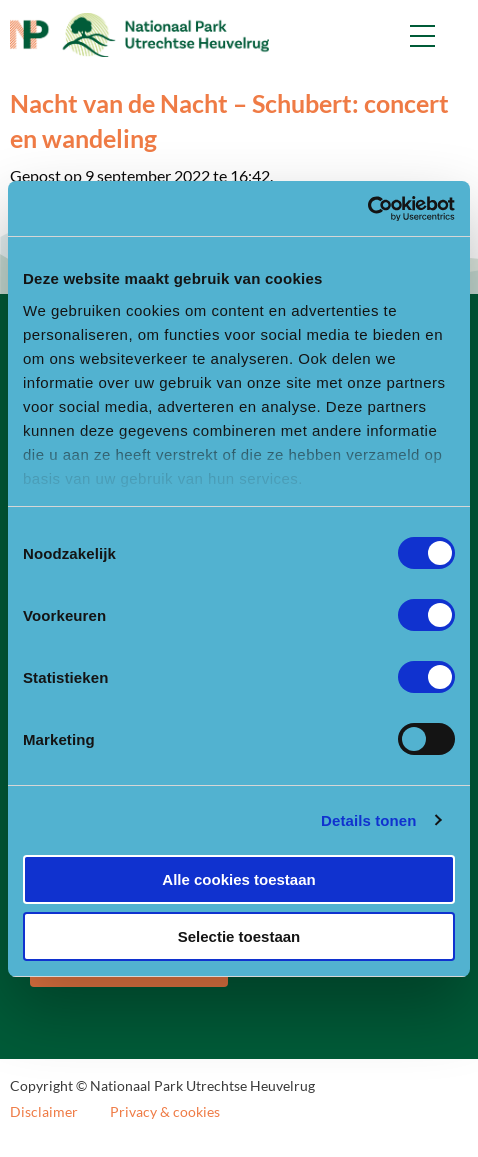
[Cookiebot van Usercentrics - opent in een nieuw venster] (367, 209)
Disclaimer (44, 1112)
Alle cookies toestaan (238, 879)
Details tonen (368, 820)
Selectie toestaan (239, 936)
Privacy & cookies (165, 1112)
